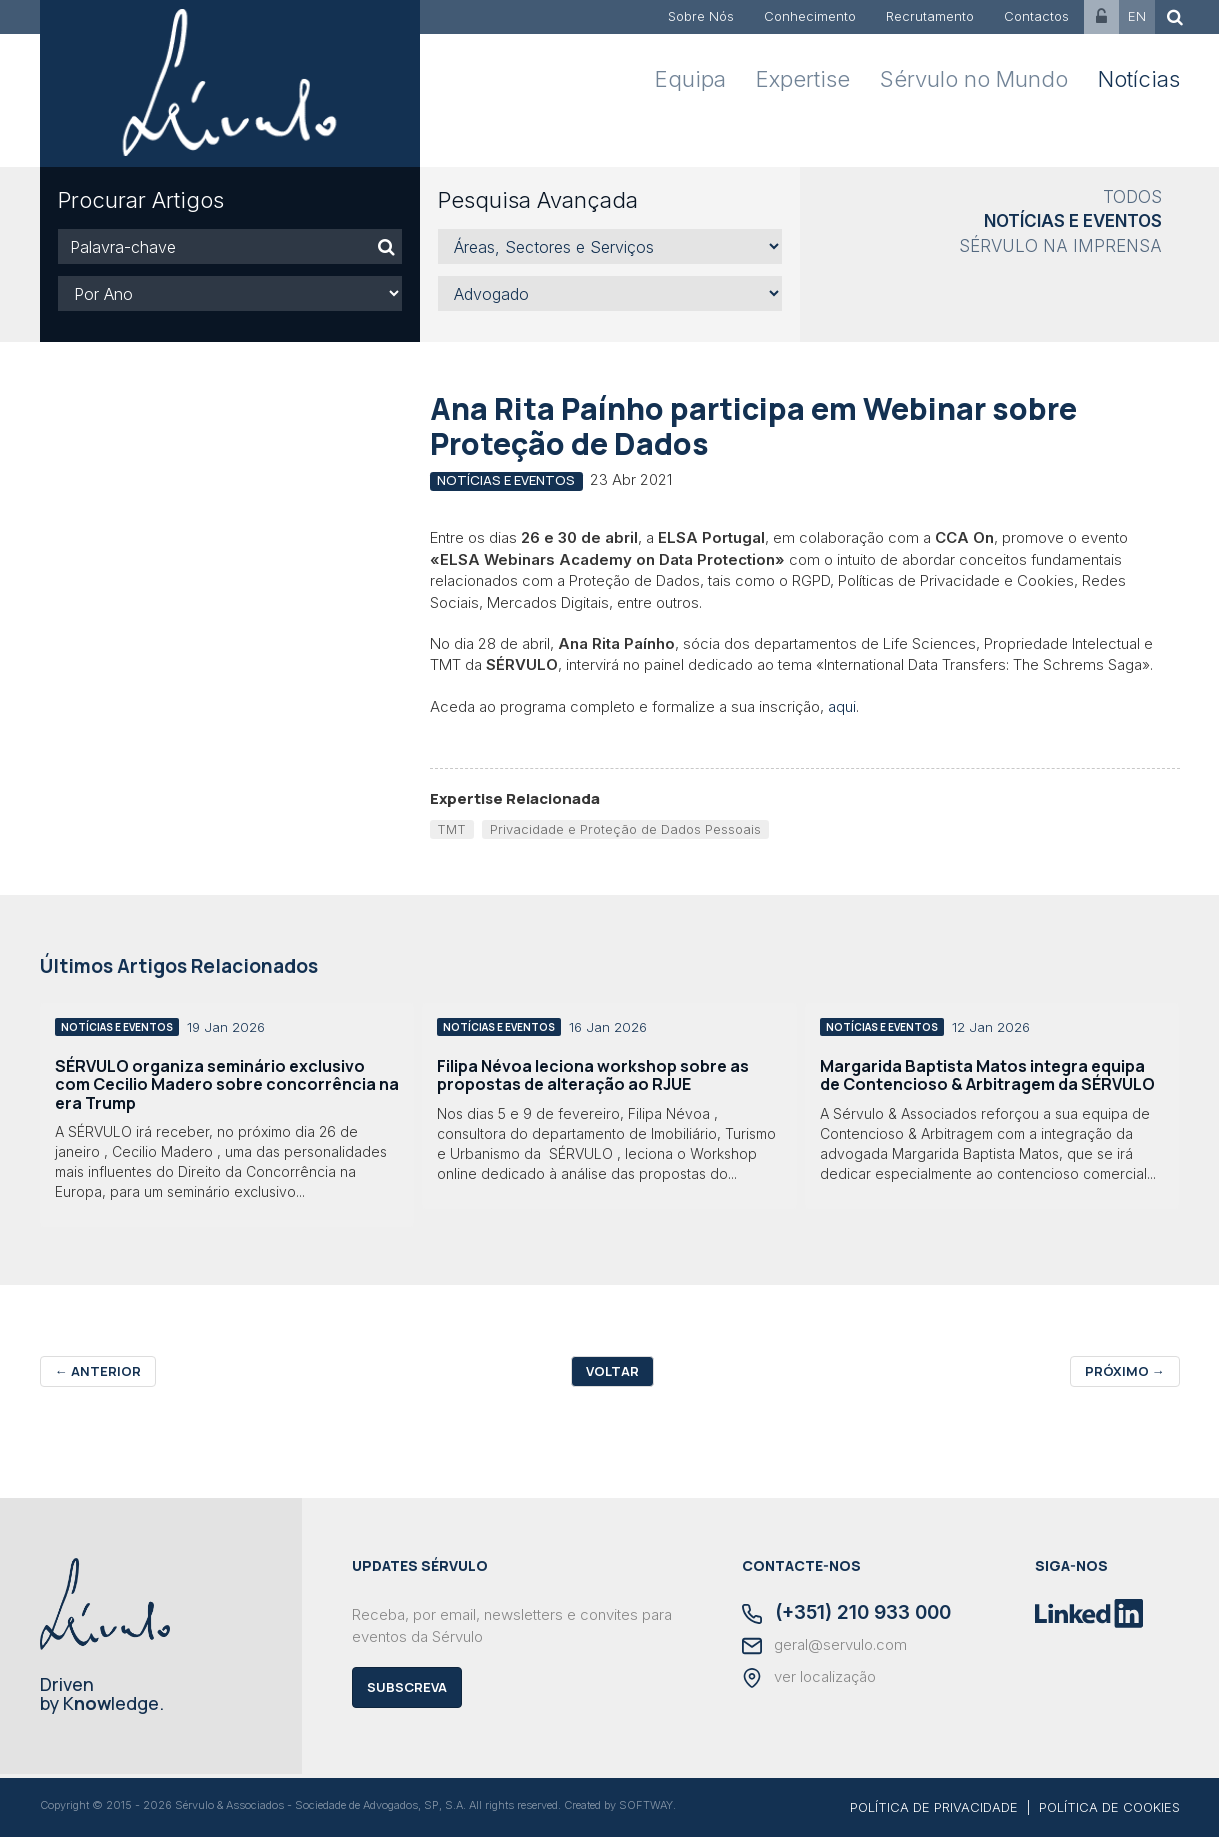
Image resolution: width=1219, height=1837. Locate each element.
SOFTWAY (646, 1805)
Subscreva (407, 1687)
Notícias (1139, 79)
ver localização (809, 1678)
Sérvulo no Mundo (974, 79)
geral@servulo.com (824, 1646)
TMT (451, 829)
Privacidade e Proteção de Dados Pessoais (625, 829)
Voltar (612, 1371)
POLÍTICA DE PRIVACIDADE (934, 1807)
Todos (1132, 197)
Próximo (1125, 1371)
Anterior (98, 1371)
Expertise (803, 79)
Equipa (690, 79)
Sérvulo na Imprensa (1060, 246)
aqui (842, 706)
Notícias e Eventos (1073, 221)
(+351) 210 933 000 (846, 1614)
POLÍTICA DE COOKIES (1109, 1807)
